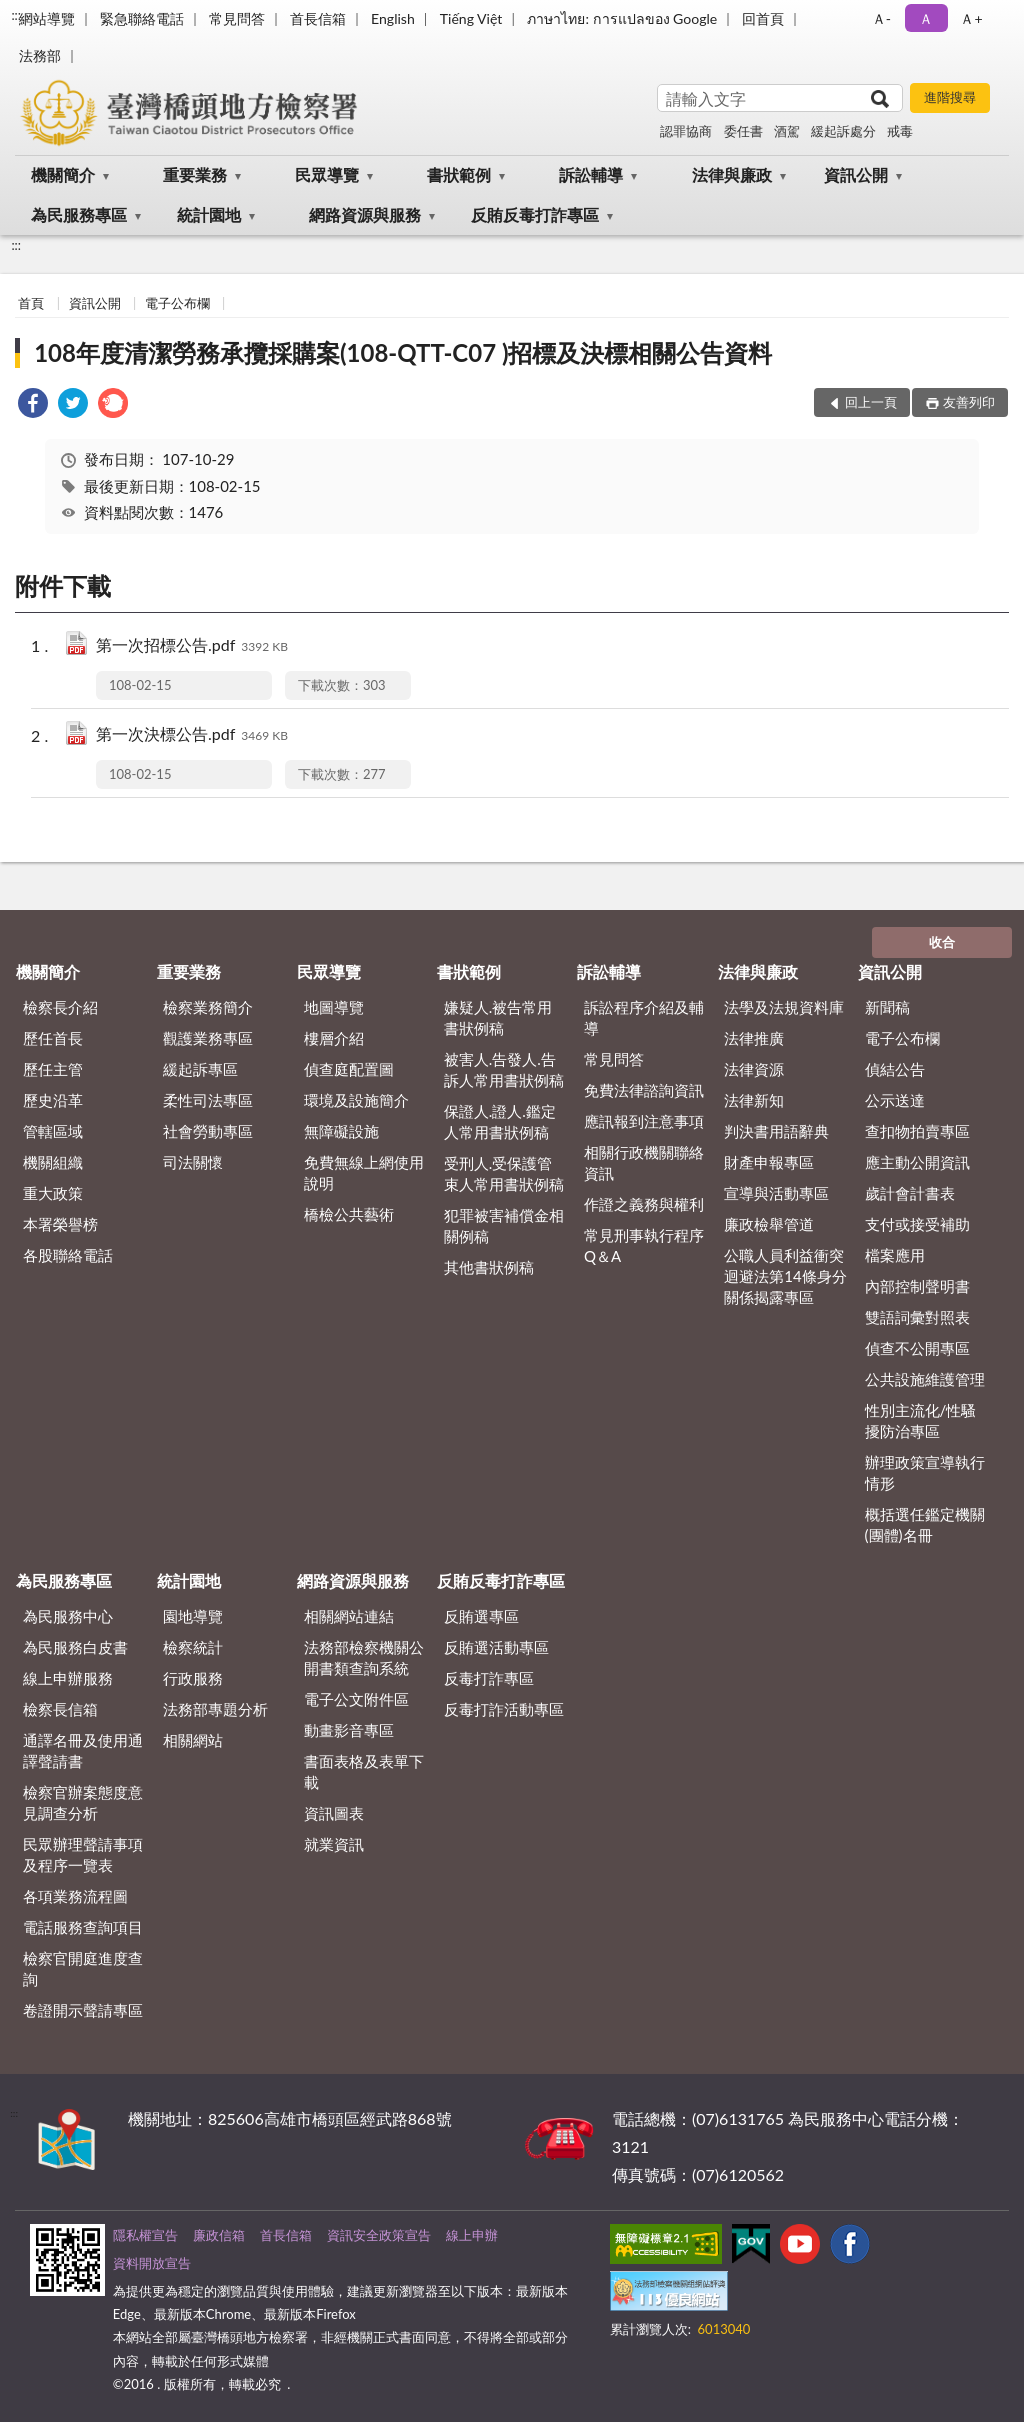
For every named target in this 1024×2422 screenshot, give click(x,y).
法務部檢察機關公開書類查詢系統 (364, 1657)
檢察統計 (193, 1647)
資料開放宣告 (152, 2263)
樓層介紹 (334, 1038)
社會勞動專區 (208, 1131)
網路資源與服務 (365, 214)
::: (16, 15)
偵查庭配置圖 (349, 1069)
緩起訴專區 (200, 1069)
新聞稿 (887, 1007)
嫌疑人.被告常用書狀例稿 (498, 1017)
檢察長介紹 (60, 1007)
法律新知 (754, 1100)
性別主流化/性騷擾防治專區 (921, 1420)
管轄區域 (53, 1131)
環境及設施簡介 (356, 1100)
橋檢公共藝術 (349, 1214)
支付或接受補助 (917, 1224)
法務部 (40, 55)
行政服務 (193, 1678)
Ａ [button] (926, 18)
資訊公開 (856, 174)
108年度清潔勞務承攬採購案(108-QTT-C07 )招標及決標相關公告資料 (403, 352)
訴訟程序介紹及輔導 (644, 1017)
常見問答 (237, 18)
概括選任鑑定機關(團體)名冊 (925, 1524)
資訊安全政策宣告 (379, 2235)
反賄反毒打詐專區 (535, 214)
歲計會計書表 (910, 1193)
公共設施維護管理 (925, 1379)
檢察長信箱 (60, 1709)
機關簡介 (63, 174)
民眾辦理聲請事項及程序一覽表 (83, 1854)
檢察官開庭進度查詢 (83, 1968)
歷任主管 (53, 1069)
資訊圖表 (334, 1813)
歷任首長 (53, 1038)
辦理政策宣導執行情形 (925, 1472)
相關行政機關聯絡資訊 (644, 1162)
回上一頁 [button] (871, 402)
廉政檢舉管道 (769, 1224)
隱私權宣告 (145, 2235)
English (393, 18)
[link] (33, 405)
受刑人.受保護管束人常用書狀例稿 (504, 1173)
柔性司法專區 (208, 1100)
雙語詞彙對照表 (917, 1317)
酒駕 (787, 131)
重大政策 (53, 1193)
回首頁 (763, 18)
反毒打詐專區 (489, 1678)
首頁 (31, 303)
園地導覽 (193, 1616)
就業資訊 (334, 1844)
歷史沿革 (53, 1100)
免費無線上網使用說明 (364, 1172)
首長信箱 (318, 18)
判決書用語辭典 (776, 1131)
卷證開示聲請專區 (83, 2010)
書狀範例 (459, 174)
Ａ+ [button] (971, 18)
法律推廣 (754, 1038)
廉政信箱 (219, 2235)
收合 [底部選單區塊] (942, 942)
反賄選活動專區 (496, 1647)
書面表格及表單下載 (364, 1771)
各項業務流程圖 (75, 1896)
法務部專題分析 (215, 1709)
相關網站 (193, 1740)
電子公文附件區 (356, 1699)
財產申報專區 (769, 1162)
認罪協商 (686, 131)
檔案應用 (895, 1255)
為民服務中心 (68, 1616)
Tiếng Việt (471, 18)
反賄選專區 (481, 1616)
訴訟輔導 (591, 174)
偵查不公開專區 (917, 1348)
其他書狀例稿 (489, 1267)
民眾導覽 (327, 174)
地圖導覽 (334, 1007)
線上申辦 (472, 2235)
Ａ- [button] (881, 18)
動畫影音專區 (349, 1730)
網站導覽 (47, 18)
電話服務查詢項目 (83, 1927)
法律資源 (754, 1069)
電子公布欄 (177, 303)
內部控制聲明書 (917, 1286)
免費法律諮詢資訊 (644, 1090)
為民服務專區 (79, 214)
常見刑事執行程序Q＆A (644, 1245)
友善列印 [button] (969, 402)
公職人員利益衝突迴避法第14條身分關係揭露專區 (785, 1276)
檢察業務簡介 (208, 1007)
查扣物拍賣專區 (917, 1131)
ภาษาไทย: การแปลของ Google (622, 18)
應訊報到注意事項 (644, 1121)
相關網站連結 (349, 1616)
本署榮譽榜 (60, 1224)
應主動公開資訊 (917, 1162)
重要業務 (195, 174)
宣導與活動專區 (776, 1193)
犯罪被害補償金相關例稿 (504, 1225)
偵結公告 (895, 1069)
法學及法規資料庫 (784, 1007)
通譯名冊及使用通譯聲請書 (83, 1750)
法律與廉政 (732, 174)
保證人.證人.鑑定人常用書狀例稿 (500, 1121)
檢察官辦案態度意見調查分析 (83, 1802)
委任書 (743, 131)
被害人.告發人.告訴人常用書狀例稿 (504, 1069)
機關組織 (53, 1162)
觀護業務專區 (208, 1038)
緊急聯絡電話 (142, 18)
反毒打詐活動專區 (504, 1709)
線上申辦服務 (68, 1678)
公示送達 (895, 1100)
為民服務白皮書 (75, 1647)
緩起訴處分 (843, 131)
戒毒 (900, 131)
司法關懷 (193, 1162)
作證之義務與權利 (644, 1204)
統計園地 (209, 214)
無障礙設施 (341, 1131)
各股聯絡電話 (68, 1255)
